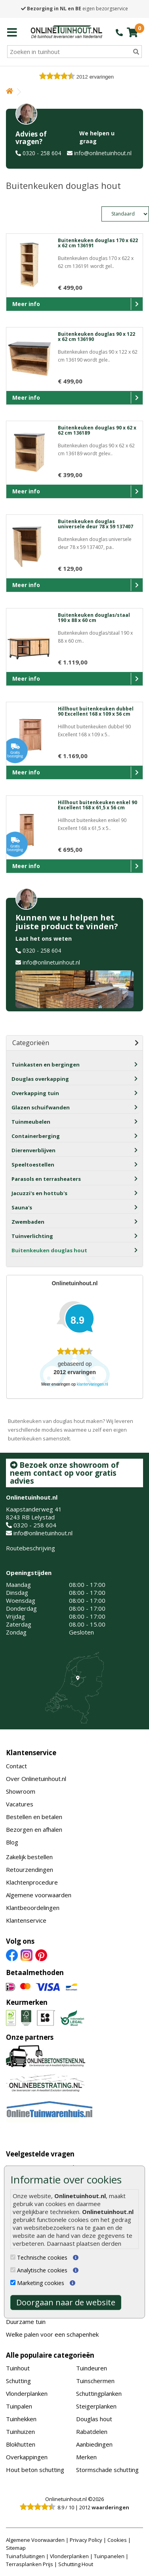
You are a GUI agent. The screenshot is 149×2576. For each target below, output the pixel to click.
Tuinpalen (19, 2406)
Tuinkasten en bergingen (45, 1064)
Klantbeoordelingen (32, 1908)
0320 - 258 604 (42, 153)
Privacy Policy (86, 2539)
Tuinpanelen (109, 2556)
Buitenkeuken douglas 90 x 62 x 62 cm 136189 (97, 430)
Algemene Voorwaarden (35, 2539)
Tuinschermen (95, 2381)
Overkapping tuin (35, 1093)
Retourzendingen (29, 1869)
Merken (86, 2457)
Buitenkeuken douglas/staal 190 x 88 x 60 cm (94, 618)
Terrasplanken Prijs (29, 2564)
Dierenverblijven (33, 1150)
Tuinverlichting (32, 1236)
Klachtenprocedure (32, 1882)
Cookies (117, 2539)
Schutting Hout (75, 2564)
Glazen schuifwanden (40, 1107)
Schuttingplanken (99, 2393)
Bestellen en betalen (34, 1817)
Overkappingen (27, 2457)
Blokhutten (20, 2444)
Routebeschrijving (30, 1548)
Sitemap (16, 2547)
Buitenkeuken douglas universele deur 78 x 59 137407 (95, 524)
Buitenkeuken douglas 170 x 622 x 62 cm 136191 (98, 243)
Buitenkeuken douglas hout (49, 1250)
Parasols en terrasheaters (46, 1178)
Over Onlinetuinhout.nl (36, 1779)
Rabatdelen (91, 2431)
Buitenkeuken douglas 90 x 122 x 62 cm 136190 (96, 337)
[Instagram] (26, 1954)
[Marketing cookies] (12, 2282)
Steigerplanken (96, 2406)
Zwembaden (27, 1221)
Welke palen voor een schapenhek (52, 2334)
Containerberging (35, 1136)
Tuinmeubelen (30, 1121)
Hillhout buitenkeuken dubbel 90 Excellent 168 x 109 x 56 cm (96, 711)
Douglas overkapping (40, 1078)
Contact (16, 1766)
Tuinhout (18, 2368)
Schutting (18, 2381)
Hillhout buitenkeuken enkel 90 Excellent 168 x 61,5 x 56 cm (97, 805)
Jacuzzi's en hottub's (39, 1193)
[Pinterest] (41, 1954)
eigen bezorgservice (74, 8)
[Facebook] (12, 1954)
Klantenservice (31, 1752)
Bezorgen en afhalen (34, 1829)
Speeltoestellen (32, 1164)
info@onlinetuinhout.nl (103, 153)
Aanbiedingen (94, 2444)
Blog (12, 1842)
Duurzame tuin (26, 2322)
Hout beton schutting (35, 2470)
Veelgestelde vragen (40, 2153)
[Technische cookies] (12, 2257)
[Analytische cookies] (12, 2269)
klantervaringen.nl (92, 1384)
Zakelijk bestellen (29, 1857)
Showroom (20, 1791)
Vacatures (19, 1804)
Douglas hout (94, 2419)
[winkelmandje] (132, 32)
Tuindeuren (91, 2368)
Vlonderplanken (27, 2393)
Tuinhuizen (20, 2431)
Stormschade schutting (107, 2470)
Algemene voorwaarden (38, 1895)
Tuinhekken (21, 2419)
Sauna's (21, 1207)
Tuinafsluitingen (25, 2556)
